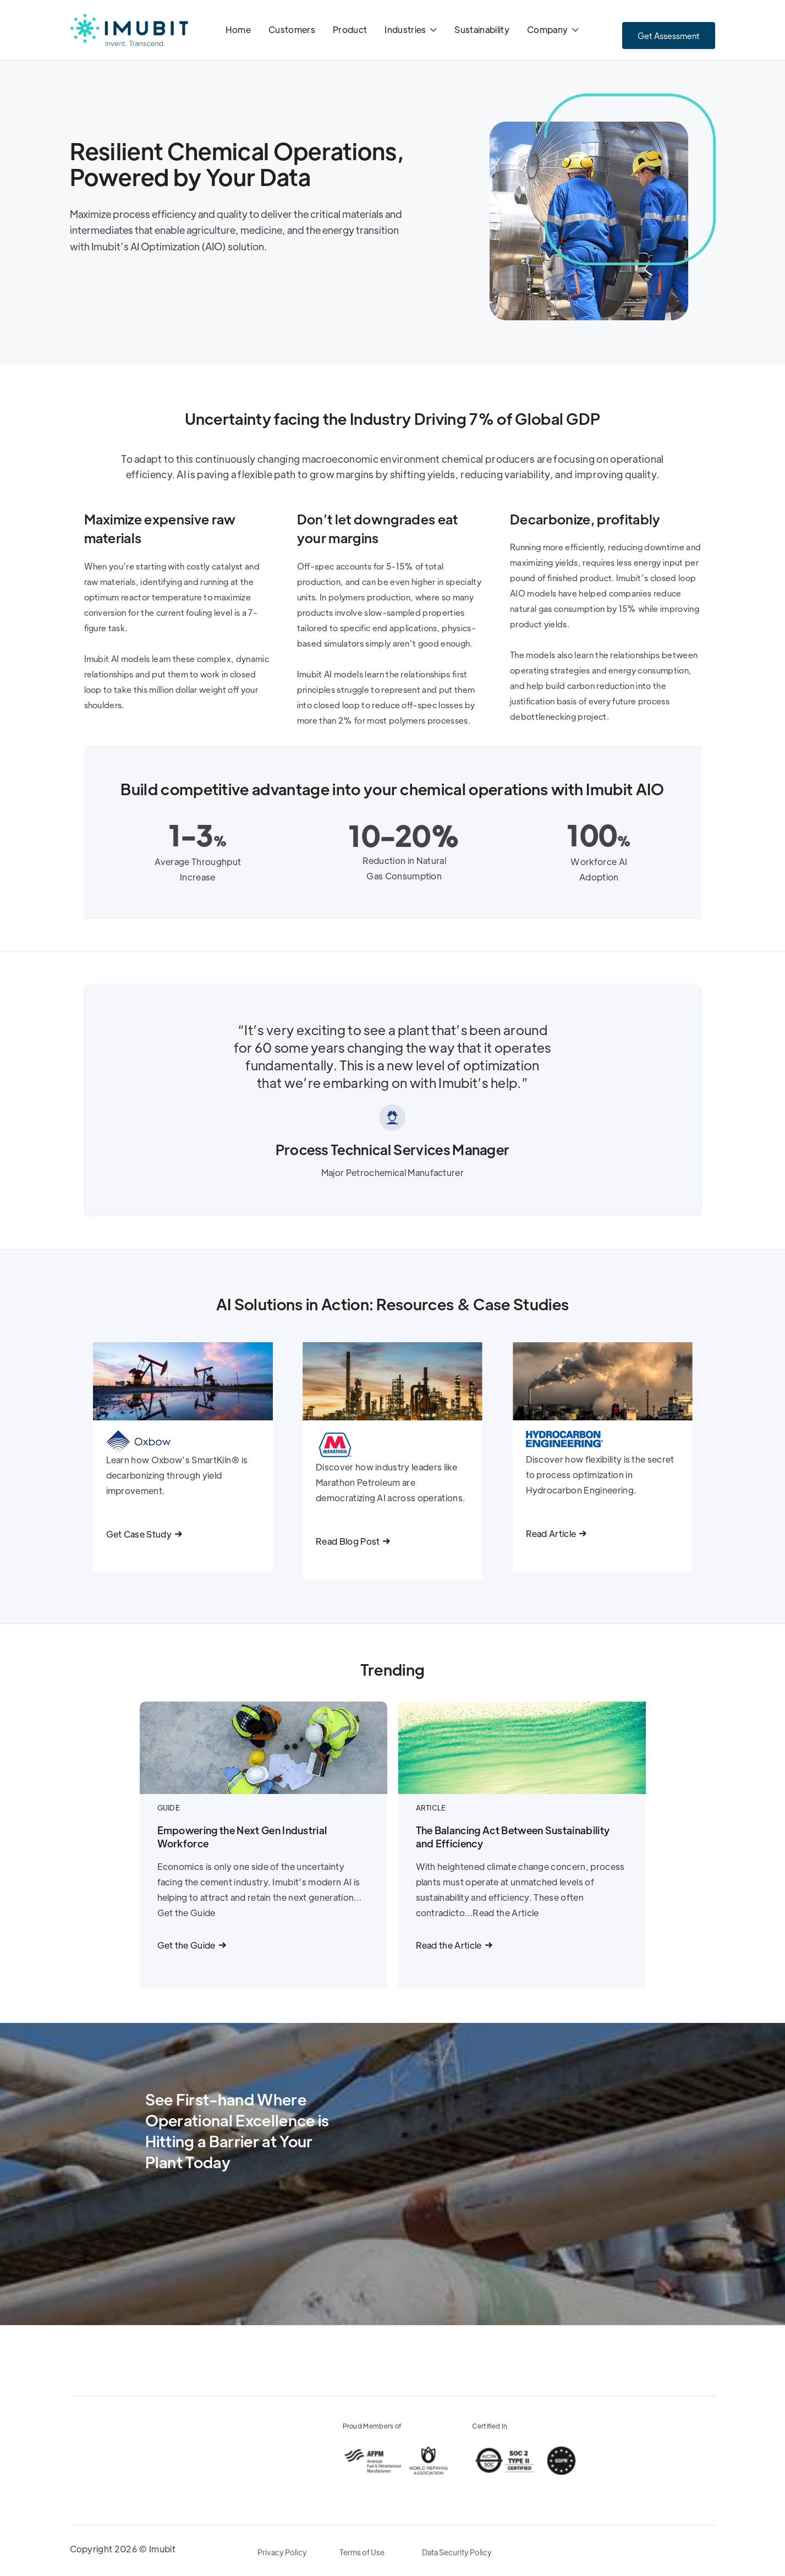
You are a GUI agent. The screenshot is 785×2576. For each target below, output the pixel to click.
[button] (411, 30)
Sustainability (481, 29)
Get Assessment (669, 35)
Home (238, 29)
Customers (291, 29)
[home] (129, 30)
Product (350, 29)
